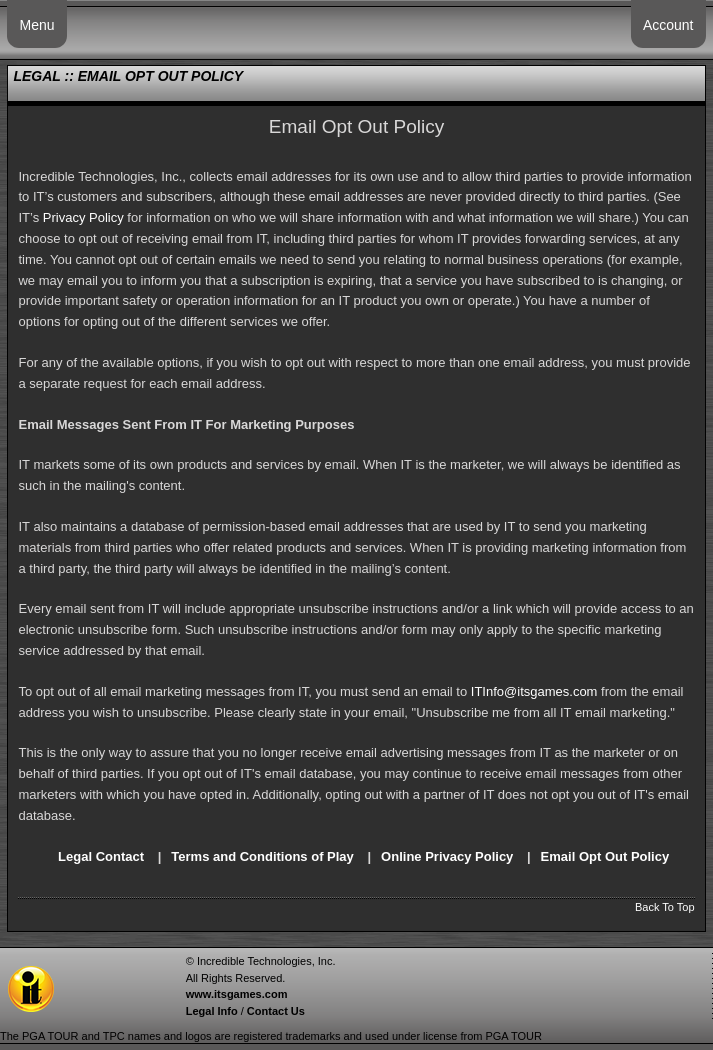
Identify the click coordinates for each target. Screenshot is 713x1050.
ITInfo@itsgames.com (534, 691)
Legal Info (212, 1011)
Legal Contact (101, 856)
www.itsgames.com (237, 994)
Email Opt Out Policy (605, 856)
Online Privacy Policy (447, 856)
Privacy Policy (83, 217)
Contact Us (276, 1011)
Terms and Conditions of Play (262, 856)
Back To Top (665, 907)
